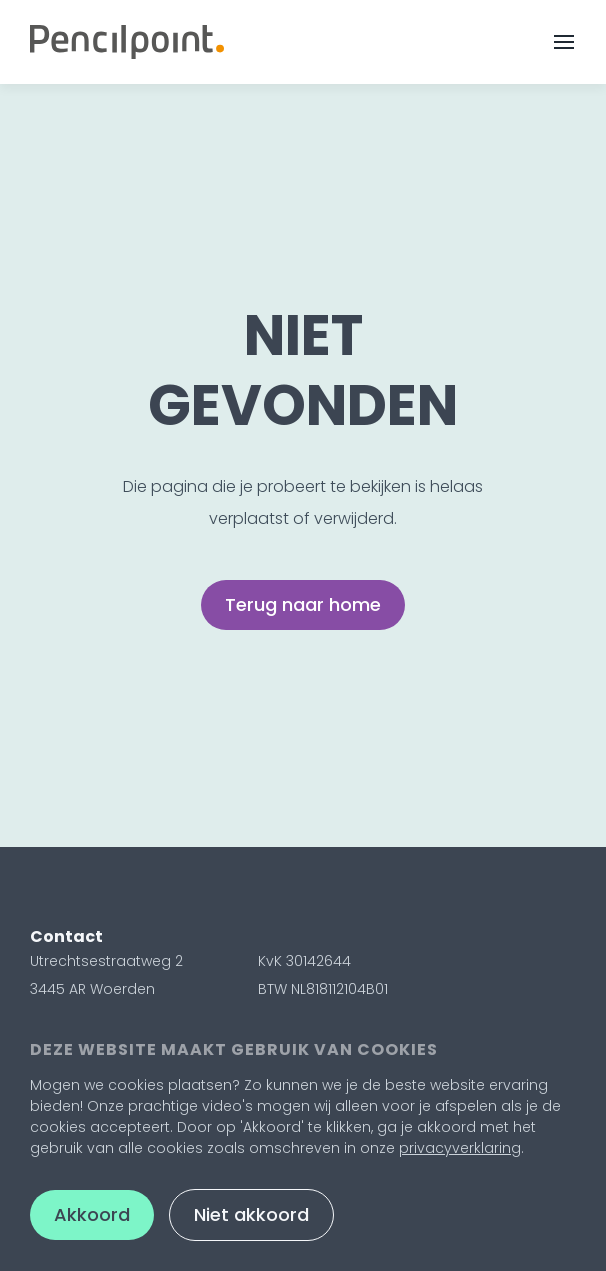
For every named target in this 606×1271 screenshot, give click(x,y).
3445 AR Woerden (92, 989)
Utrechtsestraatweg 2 (106, 961)
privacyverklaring (460, 1148)
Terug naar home (303, 604)
